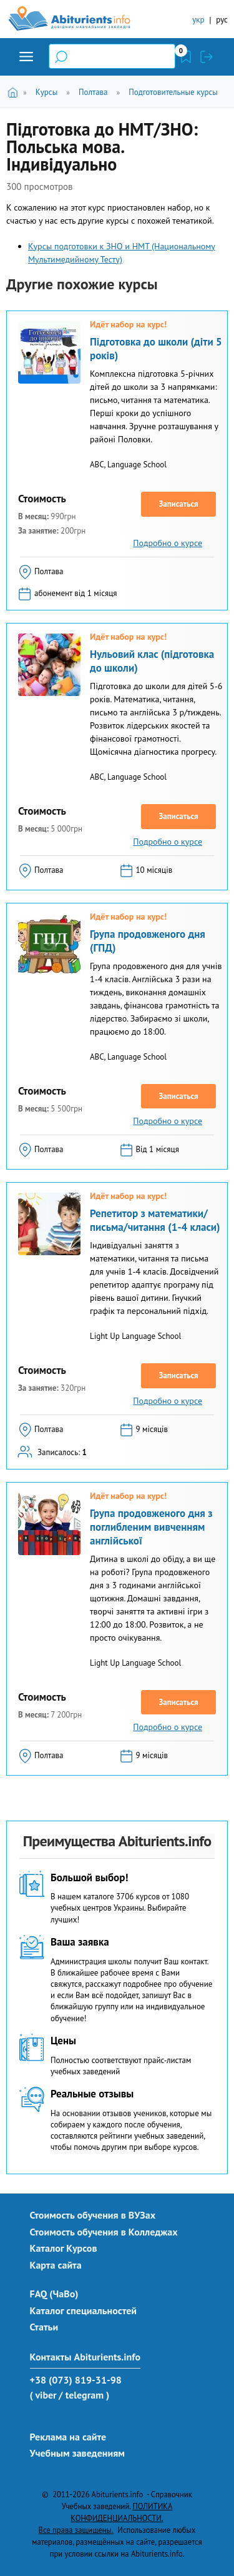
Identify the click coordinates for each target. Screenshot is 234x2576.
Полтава (93, 92)
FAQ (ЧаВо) (54, 2293)
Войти (206, 56)
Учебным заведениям (77, 2453)
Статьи (44, 2326)
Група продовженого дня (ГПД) (147, 941)
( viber (43, 2395)
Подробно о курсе (167, 543)
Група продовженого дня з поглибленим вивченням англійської (151, 1527)
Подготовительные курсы (173, 92)
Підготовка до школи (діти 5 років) (156, 348)
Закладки (186, 56)
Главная (14, 91)
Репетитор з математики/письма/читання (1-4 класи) (155, 1220)
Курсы (46, 92)
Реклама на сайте (68, 2436)
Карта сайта (56, 2265)
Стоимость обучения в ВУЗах (93, 2215)
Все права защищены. (76, 2530)
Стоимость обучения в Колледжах (104, 2231)
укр (198, 19)
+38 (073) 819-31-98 (76, 2380)
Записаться (178, 504)
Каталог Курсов (63, 2248)
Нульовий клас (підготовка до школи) (152, 661)
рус (222, 19)
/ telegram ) (84, 2395)
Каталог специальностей (83, 2310)
